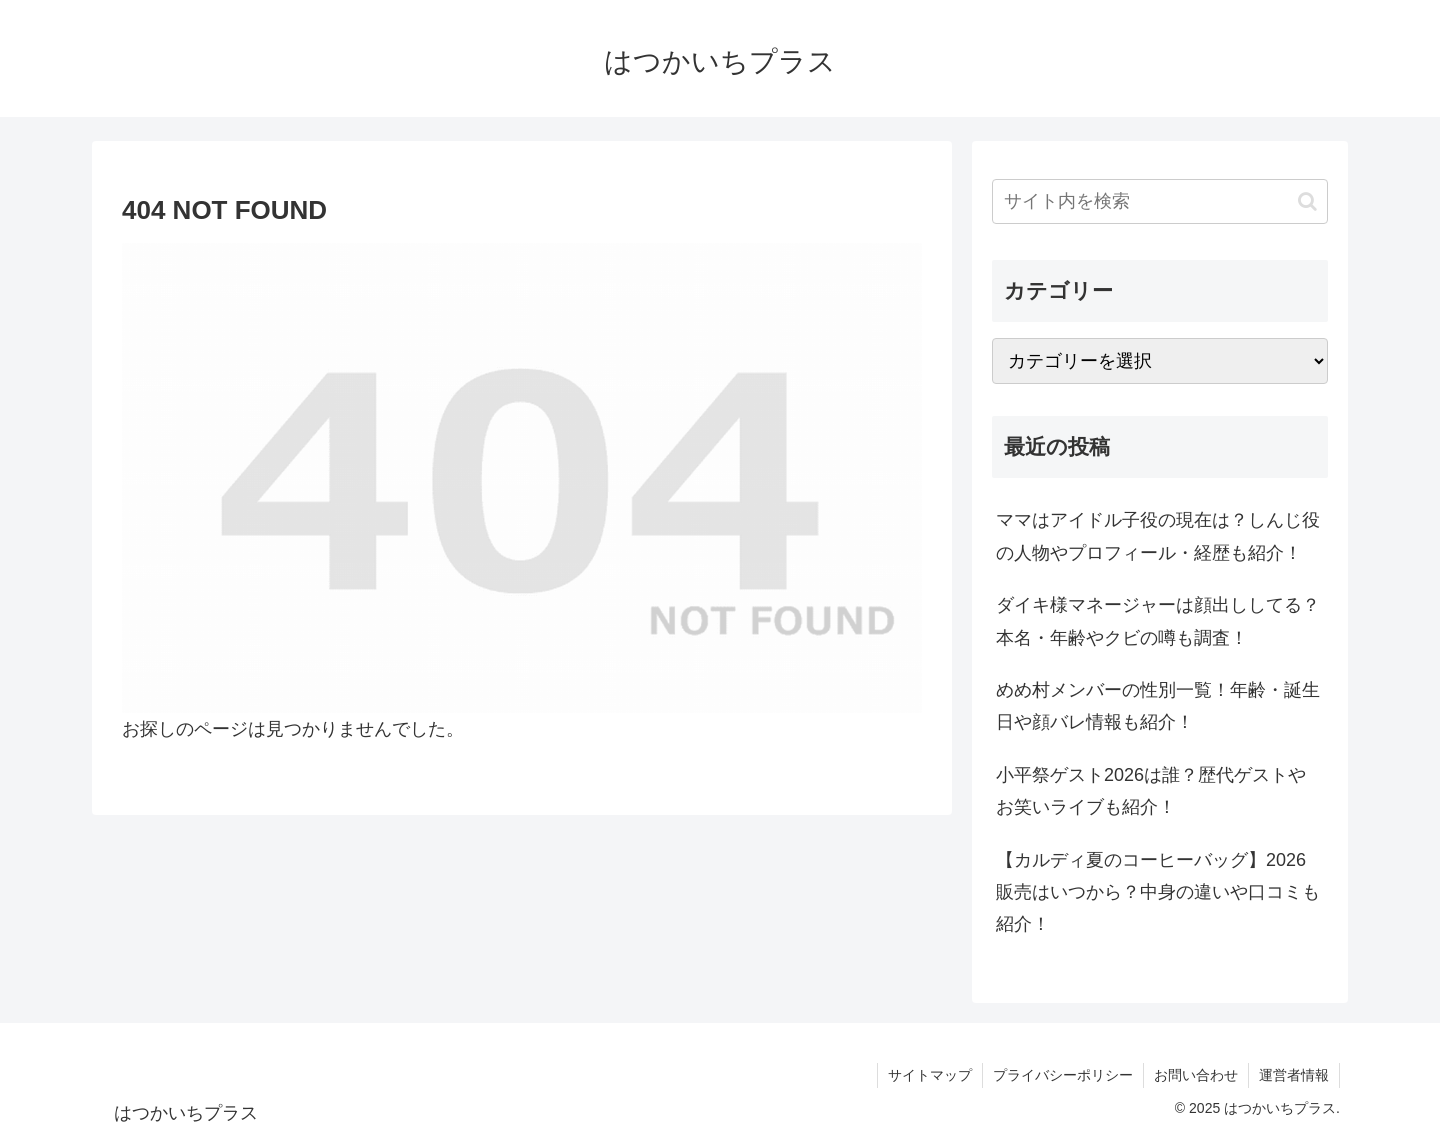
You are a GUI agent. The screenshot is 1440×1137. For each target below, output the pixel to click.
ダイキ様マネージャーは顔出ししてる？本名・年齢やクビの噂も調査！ (1158, 621)
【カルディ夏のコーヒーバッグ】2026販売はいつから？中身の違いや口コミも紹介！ (1158, 892)
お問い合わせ (1196, 1075)
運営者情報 (1294, 1075)
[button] (1307, 201)
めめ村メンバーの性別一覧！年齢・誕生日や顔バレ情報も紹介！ (1158, 706)
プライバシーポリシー (1063, 1075)
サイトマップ (930, 1075)
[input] (1160, 201)
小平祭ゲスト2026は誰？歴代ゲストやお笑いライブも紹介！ (1151, 791)
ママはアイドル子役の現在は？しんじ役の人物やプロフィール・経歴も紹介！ (1158, 536)
